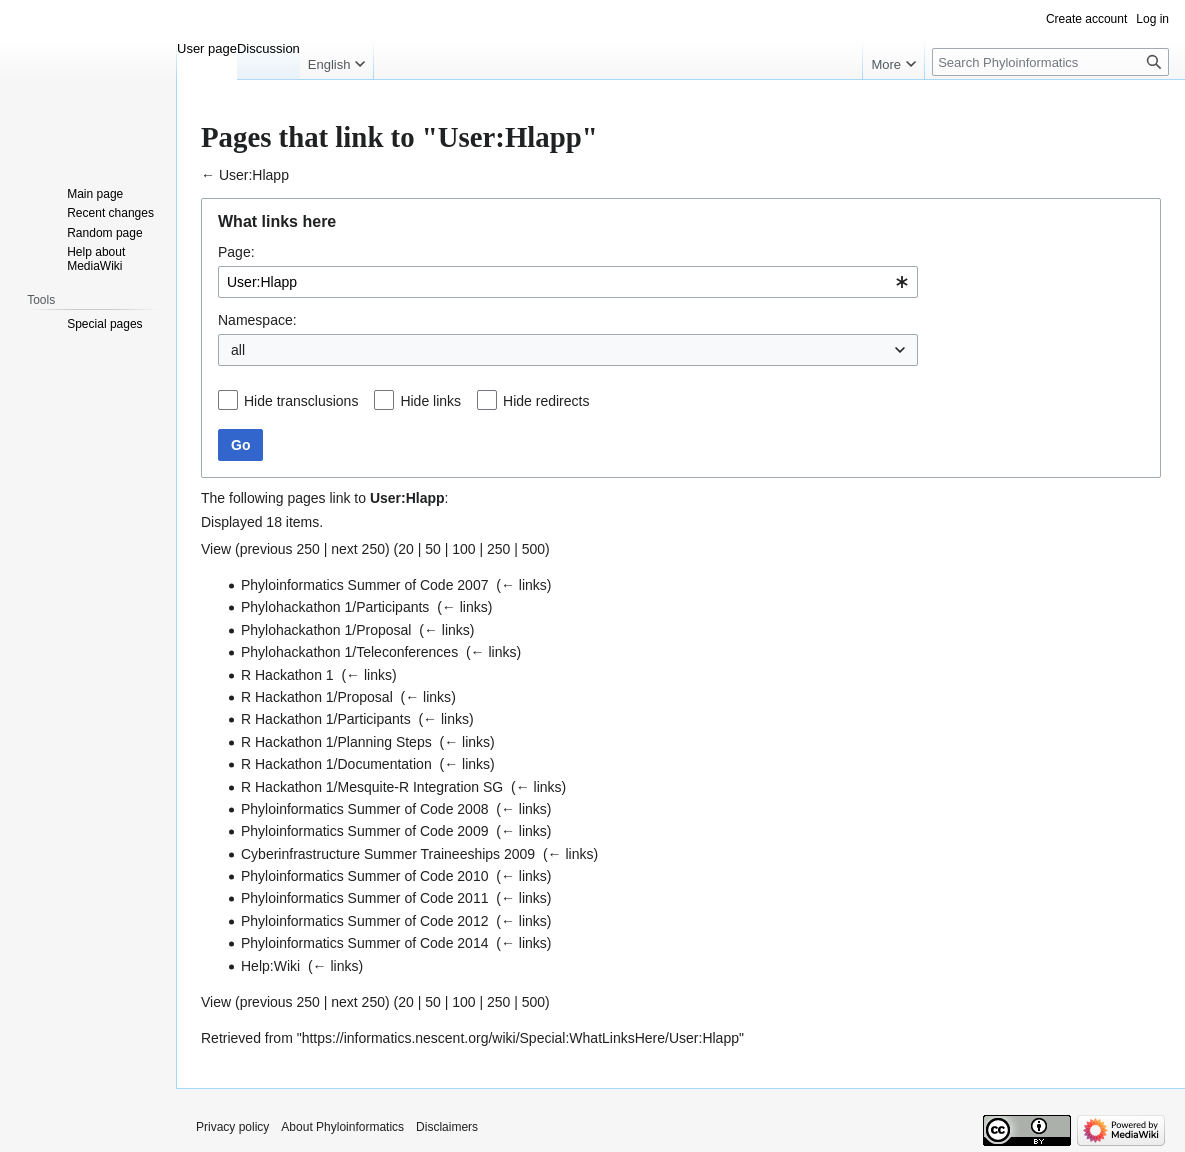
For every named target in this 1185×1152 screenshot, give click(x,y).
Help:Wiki (270, 966)
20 (406, 549)
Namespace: (257, 320)
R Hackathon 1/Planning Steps (336, 742)
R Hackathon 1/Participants (326, 719)
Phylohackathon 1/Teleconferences (349, 652)
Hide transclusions (301, 401)
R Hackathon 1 (287, 675)
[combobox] (568, 282)
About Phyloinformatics (342, 1127)
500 (533, 549)
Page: (236, 252)
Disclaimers (447, 1127)
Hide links (430, 401)
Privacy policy (232, 1127)
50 (433, 549)
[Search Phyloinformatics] (1050, 62)
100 (463, 549)
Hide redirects (546, 401)
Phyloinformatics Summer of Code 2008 (364, 809)
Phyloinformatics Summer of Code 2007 (364, 585)
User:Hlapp (254, 175)
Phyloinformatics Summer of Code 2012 (364, 921)
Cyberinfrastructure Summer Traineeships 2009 (388, 854)
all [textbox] (238, 350)
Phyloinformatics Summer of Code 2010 (364, 876)
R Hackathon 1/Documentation (336, 764)
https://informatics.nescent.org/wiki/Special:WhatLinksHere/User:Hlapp (520, 1038)
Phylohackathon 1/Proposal (326, 630)
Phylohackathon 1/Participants (335, 607)
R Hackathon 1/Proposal (317, 697)
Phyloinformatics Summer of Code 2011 (364, 898)
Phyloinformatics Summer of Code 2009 (364, 831)
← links (524, 585)
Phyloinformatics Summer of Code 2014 (364, 943)
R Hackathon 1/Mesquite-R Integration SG (372, 787)
